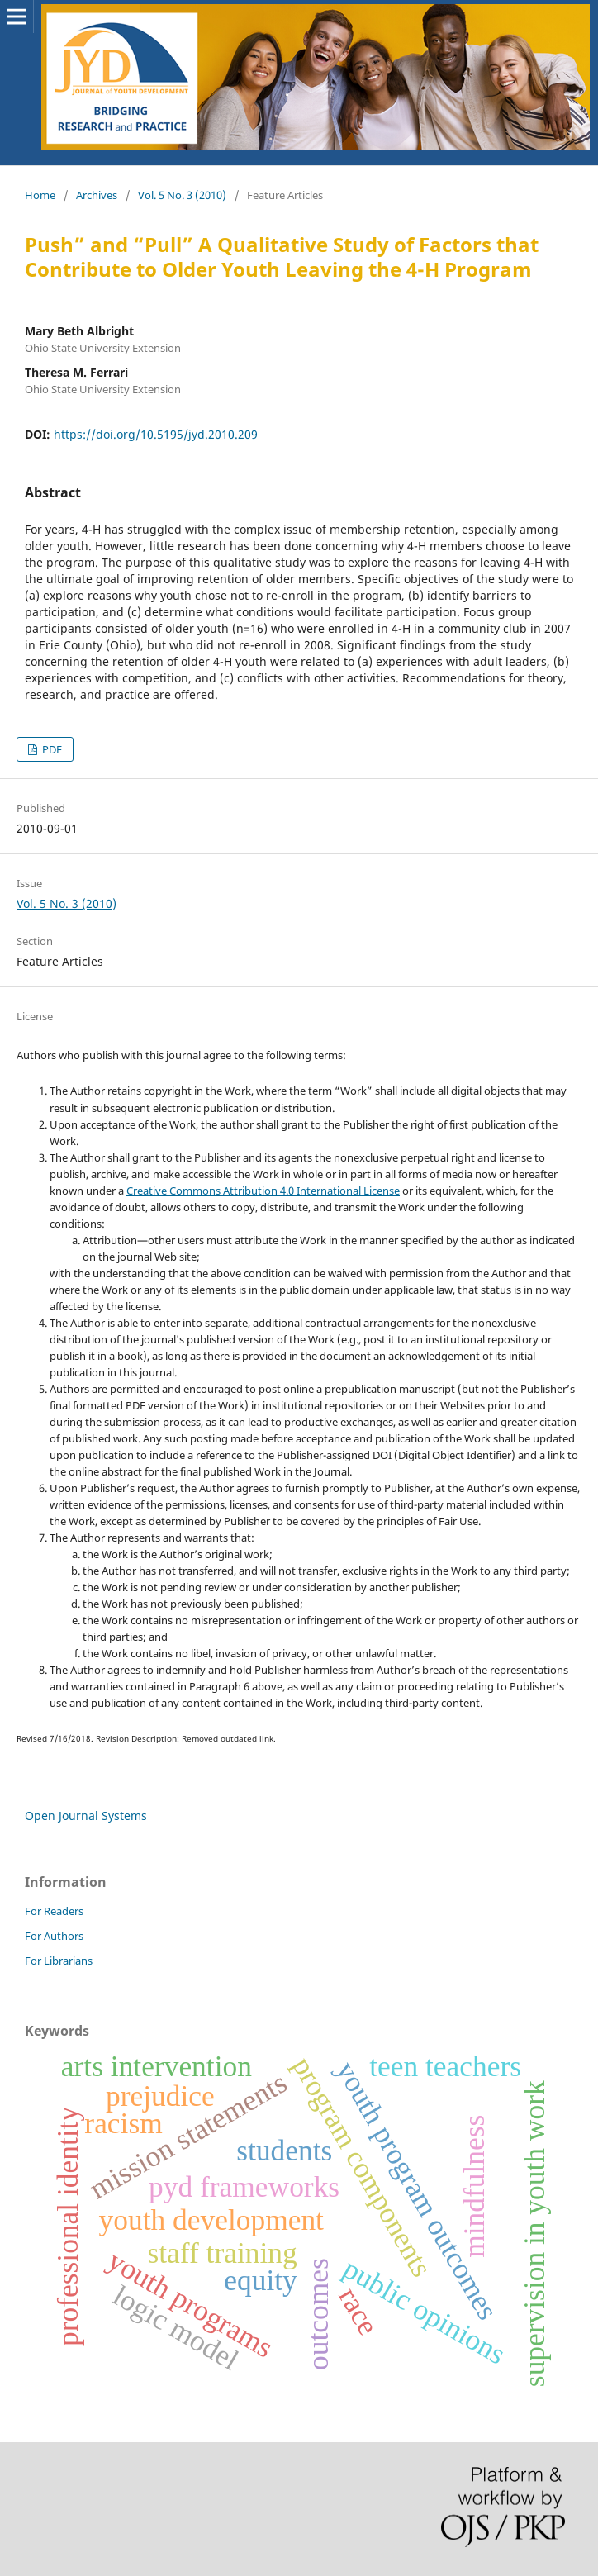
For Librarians (59, 1960)
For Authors (54, 1935)
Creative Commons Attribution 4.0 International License (263, 1190)
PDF (51, 749)
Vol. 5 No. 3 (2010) (182, 195)
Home (40, 195)
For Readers (54, 1910)
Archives (96, 195)
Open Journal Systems (86, 1815)
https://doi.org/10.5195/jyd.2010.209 (156, 434)
